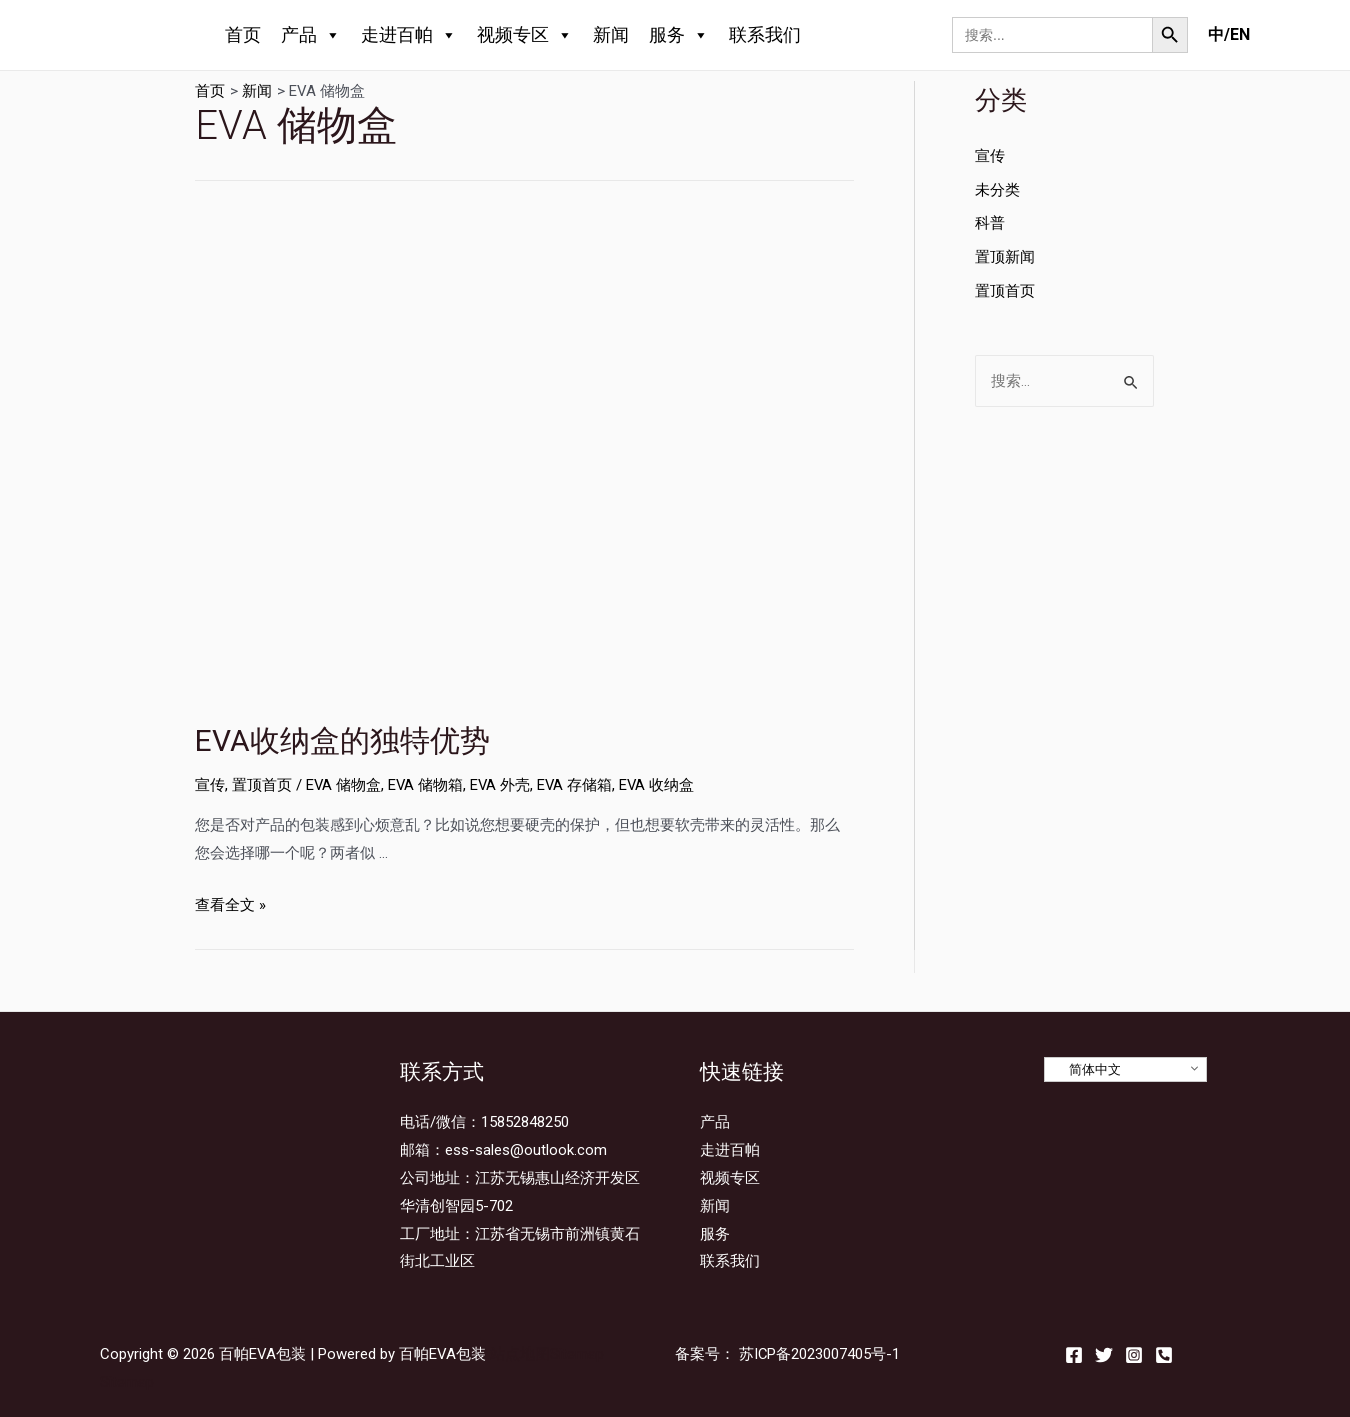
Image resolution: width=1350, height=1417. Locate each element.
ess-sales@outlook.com (526, 1150)
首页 (243, 34)
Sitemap (127, 1382)
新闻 (611, 34)
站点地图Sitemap (547, 1354)
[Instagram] (1134, 1355)
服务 (679, 34)
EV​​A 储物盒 (344, 785)
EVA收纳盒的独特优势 (342, 740)
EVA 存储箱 (578, 785)
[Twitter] (1104, 1355)
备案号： (705, 1354)
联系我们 (765, 34)
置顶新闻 (1005, 257)
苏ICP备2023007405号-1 (820, 1354)
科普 (990, 223)
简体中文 (1086, 1070)
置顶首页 (262, 785)
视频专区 (525, 34)
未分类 (997, 190)
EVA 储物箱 (427, 785)
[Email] (1164, 1355)
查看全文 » (230, 905)
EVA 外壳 (502, 785)
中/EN (1229, 34)
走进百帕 (409, 34)
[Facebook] (1074, 1355)
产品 (311, 34)
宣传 (210, 785)
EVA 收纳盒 (661, 785)
